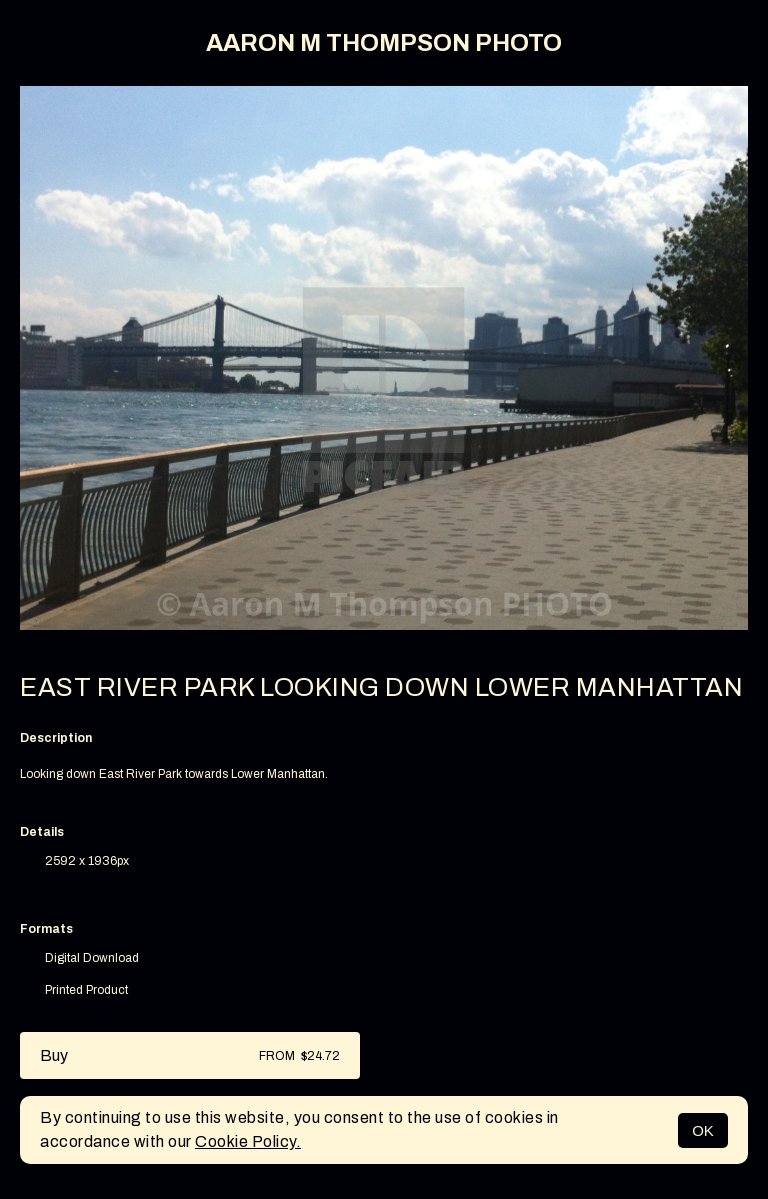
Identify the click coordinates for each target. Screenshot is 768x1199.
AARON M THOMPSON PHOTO (384, 43)
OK (703, 1130)
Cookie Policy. (248, 1141)
